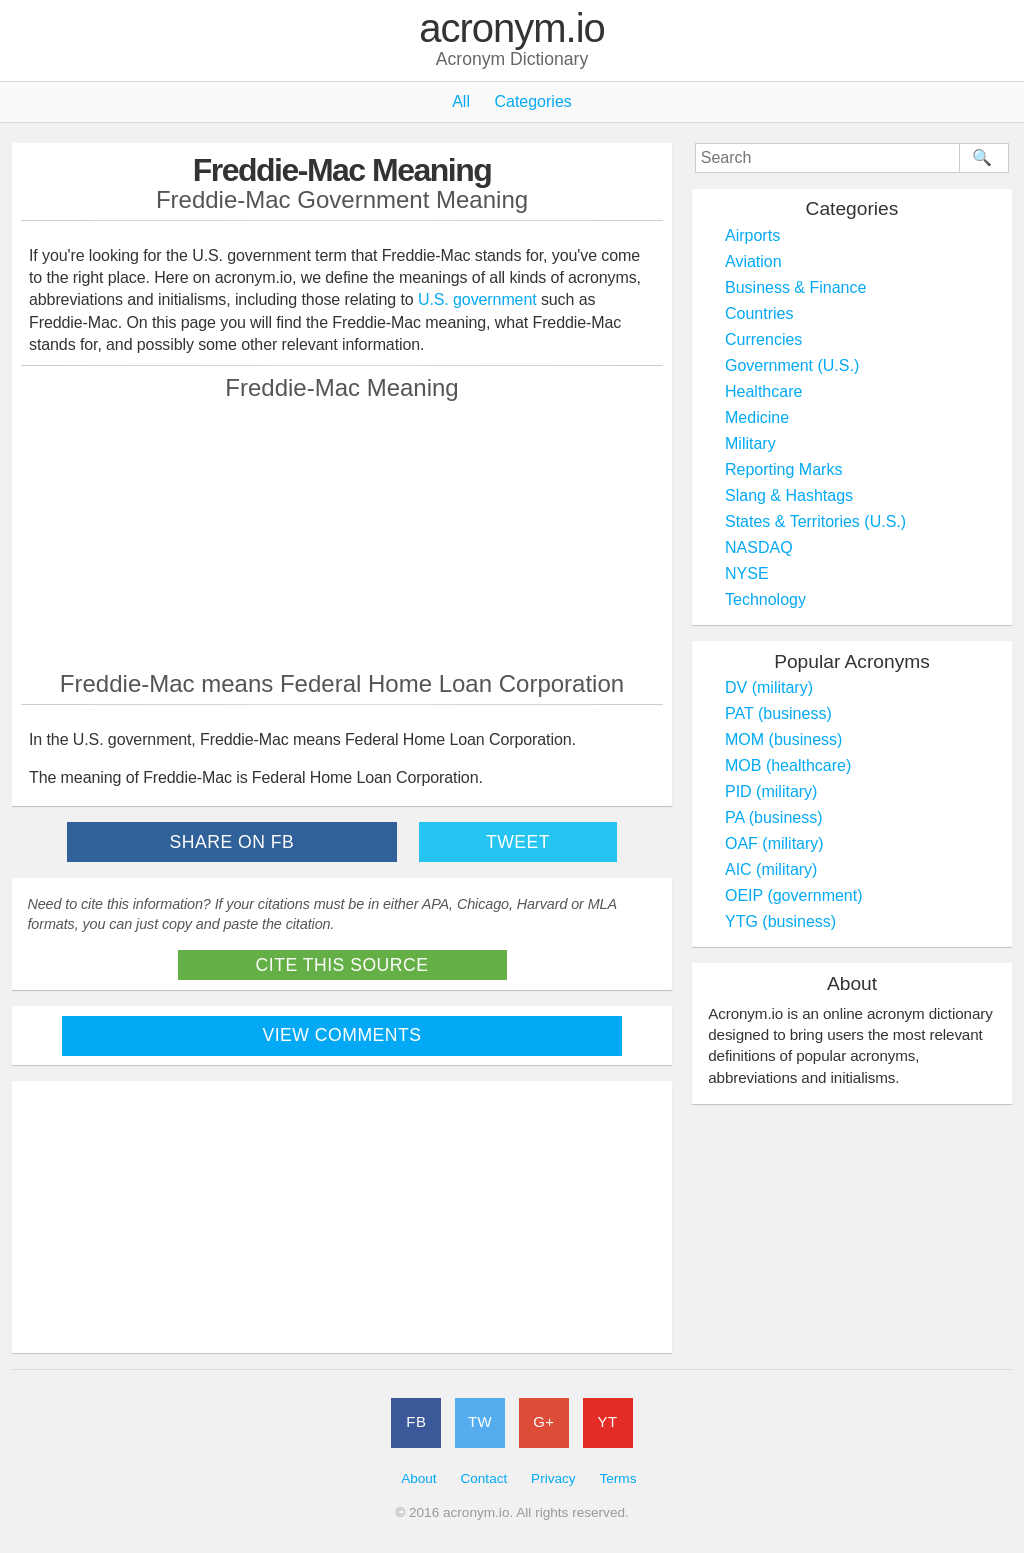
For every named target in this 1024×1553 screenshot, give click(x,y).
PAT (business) (778, 713)
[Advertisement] (342, 535)
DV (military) (769, 687)
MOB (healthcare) (788, 765)
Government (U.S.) (792, 365)
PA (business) (774, 817)
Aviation (753, 261)
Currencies (763, 339)
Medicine (757, 417)
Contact (483, 1478)
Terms (617, 1478)
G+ (543, 1421)
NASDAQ (759, 547)
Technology (765, 599)
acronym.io (512, 29)
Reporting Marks (783, 469)
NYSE (747, 573)
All (461, 101)
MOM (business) (783, 739)
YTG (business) (780, 921)
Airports (752, 235)
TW (480, 1421)
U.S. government (477, 299)
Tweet (518, 842)
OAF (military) (774, 843)
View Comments (342, 1035)
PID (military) (771, 791)
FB (416, 1421)
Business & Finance (795, 287)
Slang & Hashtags (789, 495)
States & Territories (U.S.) (815, 521)
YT (608, 1421)
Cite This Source (342, 965)
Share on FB (232, 842)
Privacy (553, 1478)
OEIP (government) (794, 895)
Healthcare (763, 391)
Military (750, 443)
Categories (532, 101)
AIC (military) (771, 869)
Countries (759, 313)
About (419, 1478)
